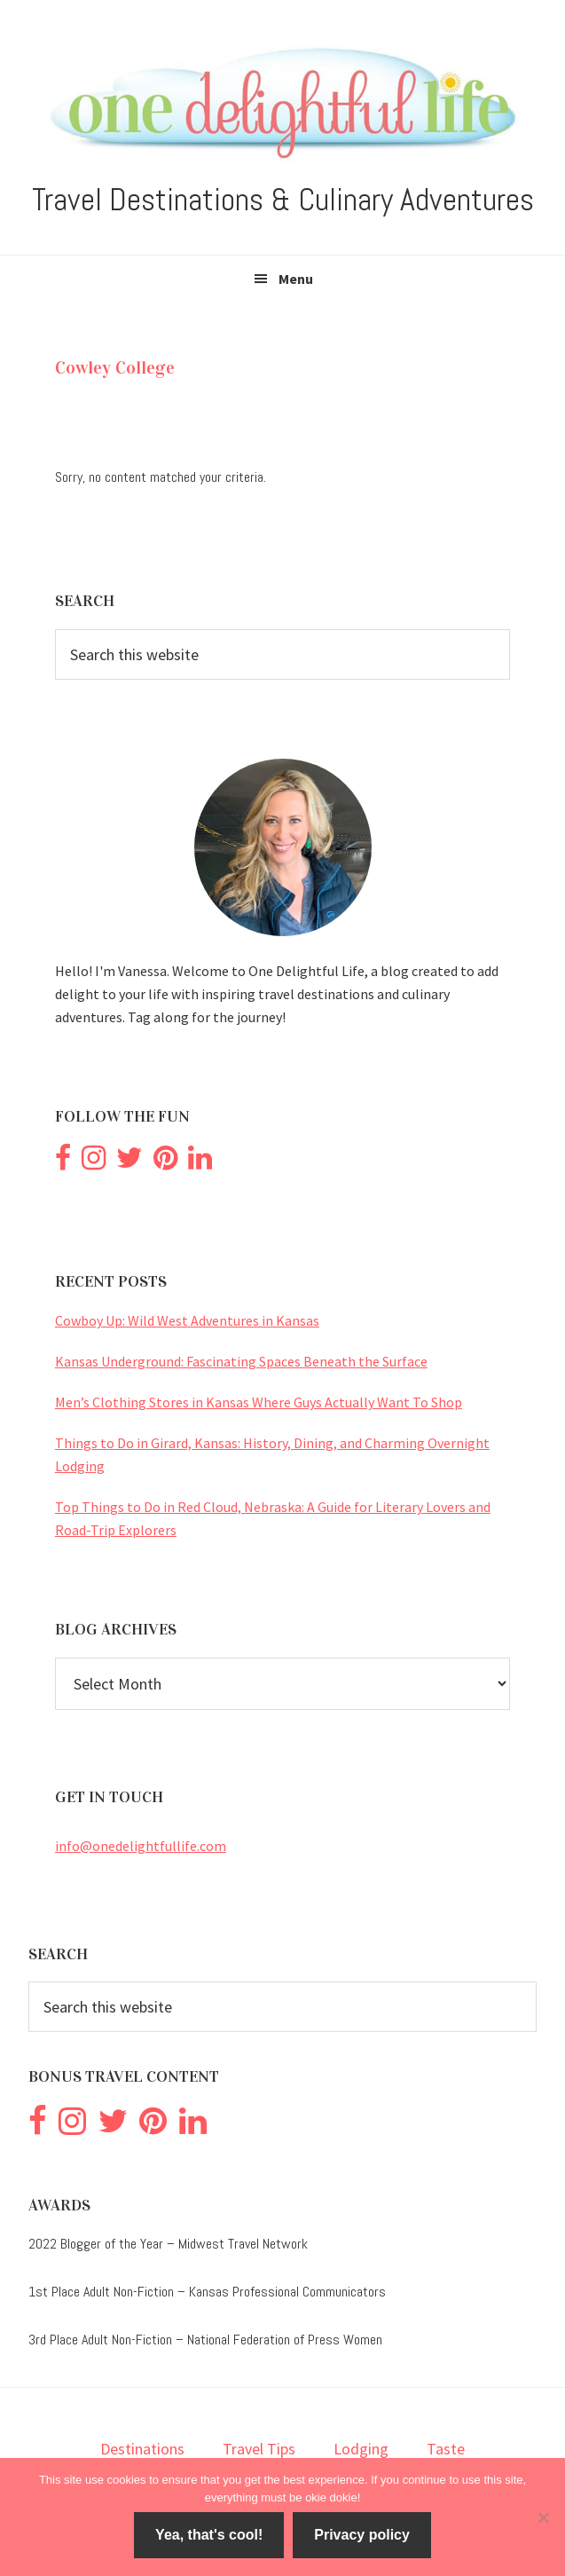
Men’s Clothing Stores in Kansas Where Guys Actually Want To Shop (258, 1402)
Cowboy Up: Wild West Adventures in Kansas (187, 1320)
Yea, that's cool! (209, 2534)
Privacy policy (362, 2534)
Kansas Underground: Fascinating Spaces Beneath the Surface (241, 1361)
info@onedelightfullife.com (140, 1846)
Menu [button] (296, 279)
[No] (543, 2517)
